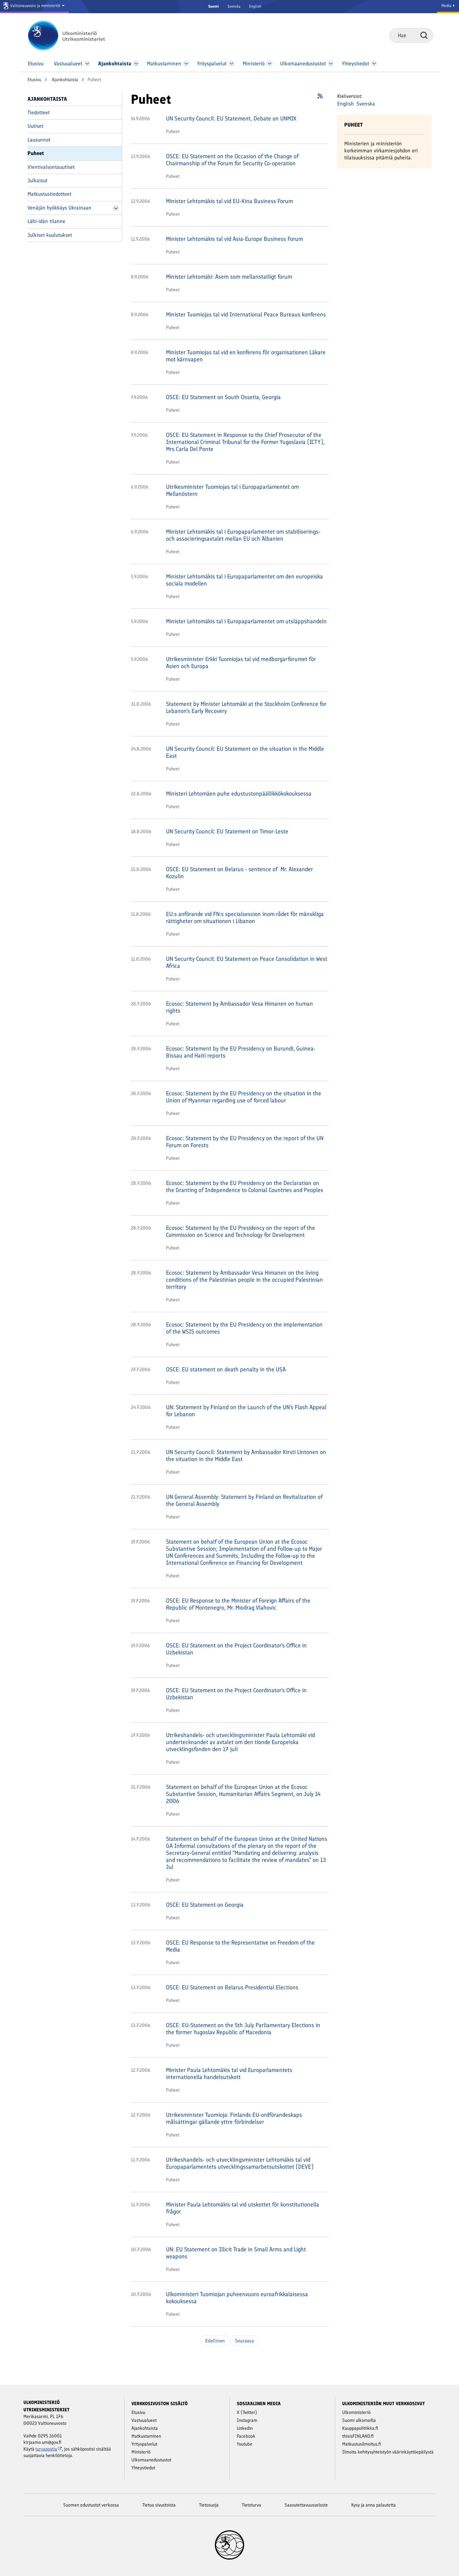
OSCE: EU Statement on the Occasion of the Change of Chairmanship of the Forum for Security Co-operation (232, 160)
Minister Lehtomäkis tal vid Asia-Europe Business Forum (234, 238)
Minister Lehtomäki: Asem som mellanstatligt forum (229, 276)
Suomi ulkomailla (359, 2420)
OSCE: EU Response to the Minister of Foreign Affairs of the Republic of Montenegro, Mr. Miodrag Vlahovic (238, 1604)
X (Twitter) (247, 2412)
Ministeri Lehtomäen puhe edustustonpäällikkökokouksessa (238, 793)
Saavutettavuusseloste (306, 2505)
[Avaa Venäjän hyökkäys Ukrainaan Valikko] (116, 208)
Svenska (233, 6)
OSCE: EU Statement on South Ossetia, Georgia (223, 397)
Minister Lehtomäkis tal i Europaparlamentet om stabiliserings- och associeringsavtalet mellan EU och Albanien (243, 535)
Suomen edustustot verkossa (91, 2505)
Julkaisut (37, 180)
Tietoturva (251, 2505)
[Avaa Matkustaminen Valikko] (186, 63)
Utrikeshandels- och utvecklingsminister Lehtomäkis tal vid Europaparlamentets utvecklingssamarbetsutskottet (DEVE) (240, 2163)
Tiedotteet (39, 112)
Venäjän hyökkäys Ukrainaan (59, 208)
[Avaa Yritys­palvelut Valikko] (231, 63)
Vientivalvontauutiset (51, 167)
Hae (424, 35)
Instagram (247, 2420)
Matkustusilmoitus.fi (361, 2444)
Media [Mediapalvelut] (448, 5)
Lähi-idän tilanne (46, 221)
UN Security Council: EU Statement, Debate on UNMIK (231, 118)
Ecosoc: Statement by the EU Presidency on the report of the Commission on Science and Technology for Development (240, 1231)
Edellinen (215, 2341)
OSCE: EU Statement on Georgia (205, 1904)
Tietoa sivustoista (159, 2505)
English (255, 6)
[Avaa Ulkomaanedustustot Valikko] (330, 63)
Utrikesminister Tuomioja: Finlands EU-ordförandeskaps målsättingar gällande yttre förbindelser (234, 2118)
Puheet (36, 153)
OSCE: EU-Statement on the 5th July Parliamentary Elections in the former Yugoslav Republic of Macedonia (243, 2029)
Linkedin (245, 2428)
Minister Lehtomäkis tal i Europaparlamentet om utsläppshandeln (246, 621)
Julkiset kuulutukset (50, 235)
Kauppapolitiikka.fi (360, 2428)
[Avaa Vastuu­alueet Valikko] (87, 63)
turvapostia (48, 2449)
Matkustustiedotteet (49, 194)
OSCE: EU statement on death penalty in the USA (226, 1369)
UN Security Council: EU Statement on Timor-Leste (227, 831)
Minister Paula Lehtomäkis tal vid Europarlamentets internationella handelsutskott (229, 2073)
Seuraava (244, 2341)
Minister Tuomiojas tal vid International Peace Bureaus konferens (246, 314)
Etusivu (34, 79)
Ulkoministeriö (356, 2412)
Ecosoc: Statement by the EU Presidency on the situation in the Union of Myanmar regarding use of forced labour (243, 1097)
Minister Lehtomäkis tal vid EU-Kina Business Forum (229, 201)
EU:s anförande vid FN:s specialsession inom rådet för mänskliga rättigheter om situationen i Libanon (245, 917)
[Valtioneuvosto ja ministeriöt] (34, 6)
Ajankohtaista (64, 79)
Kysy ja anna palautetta (373, 2505)
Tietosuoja (209, 2505)
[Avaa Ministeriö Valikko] (269, 63)
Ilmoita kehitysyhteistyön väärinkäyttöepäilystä (388, 2452)
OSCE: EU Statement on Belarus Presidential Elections (232, 1987)
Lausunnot (39, 140)
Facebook (246, 2436)
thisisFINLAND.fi (358, 2436)
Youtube (244, 2444)
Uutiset (35, 126)
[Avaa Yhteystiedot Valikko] (374, 63)
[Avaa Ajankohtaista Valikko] (136, 63)
